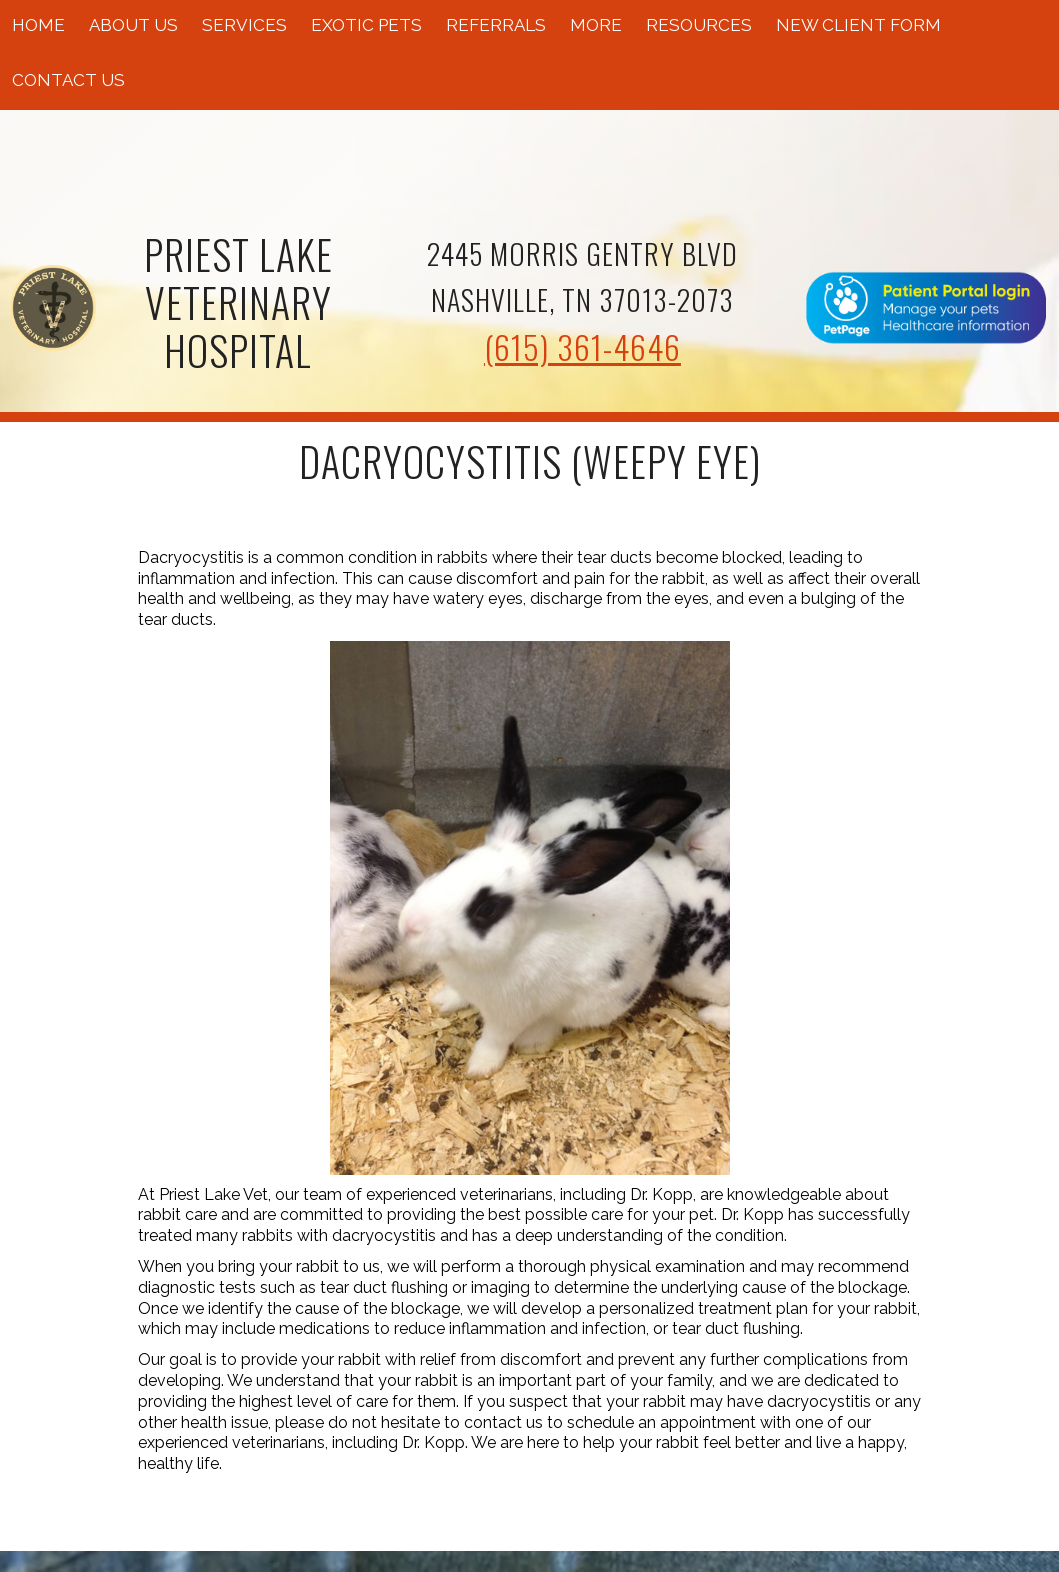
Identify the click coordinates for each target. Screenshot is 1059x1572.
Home (38, 25)
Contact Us (68, 80)
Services (244, 25)
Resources (699, 25)
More (596, 25)
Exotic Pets (366, 25)
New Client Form (858, 25)
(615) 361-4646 (582, 346)
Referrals (496, 25)
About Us (133, 25)
